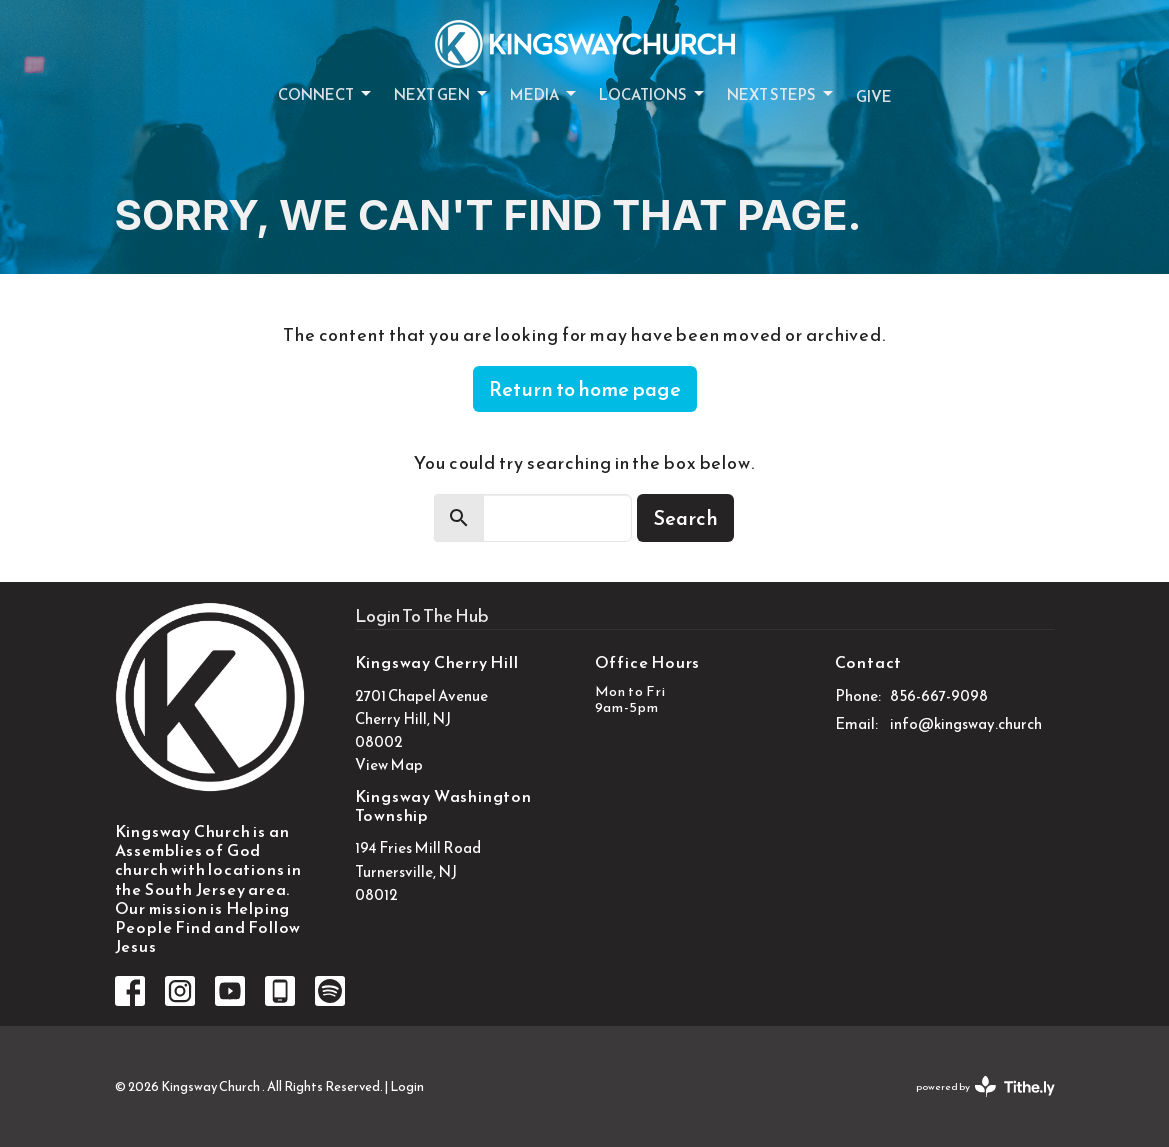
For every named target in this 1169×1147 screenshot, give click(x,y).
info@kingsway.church (966, 723)
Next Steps (781, 94)
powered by (985, 1086)
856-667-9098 (939, 695)
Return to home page (585, 389)
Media (544, 94)
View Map (389, 764)
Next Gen (442, 94)
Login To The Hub (422, 615)
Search (685, 518)
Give (874, 96)
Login (407, 1086)
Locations (653, 94)
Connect (326, 94)
